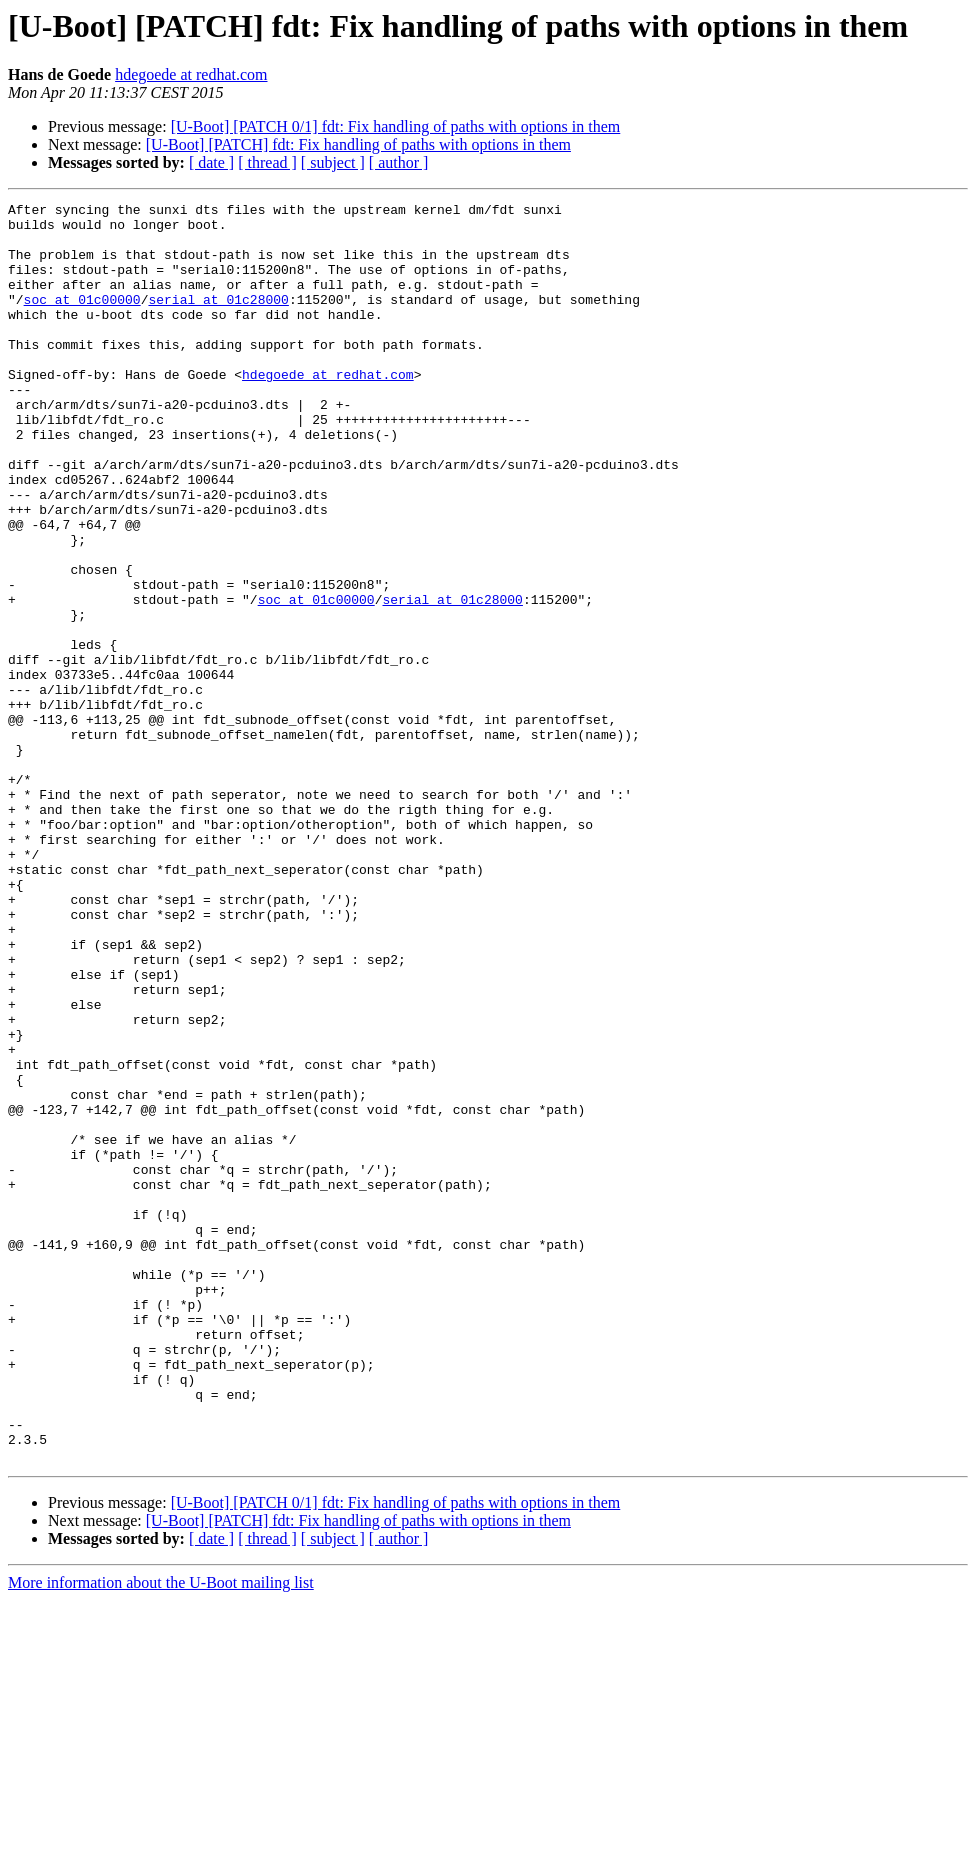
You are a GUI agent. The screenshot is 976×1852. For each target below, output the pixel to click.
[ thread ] (267, 162)
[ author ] (399, 162)
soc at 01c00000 (82, 320)
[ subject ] (333, 162)
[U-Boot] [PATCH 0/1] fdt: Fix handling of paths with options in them (396, 126)
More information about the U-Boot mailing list (161, 1834)
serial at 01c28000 (218, 320)
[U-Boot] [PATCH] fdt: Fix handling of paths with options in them (358, 144)
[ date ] (211, 162)
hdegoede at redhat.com (191, 74)
